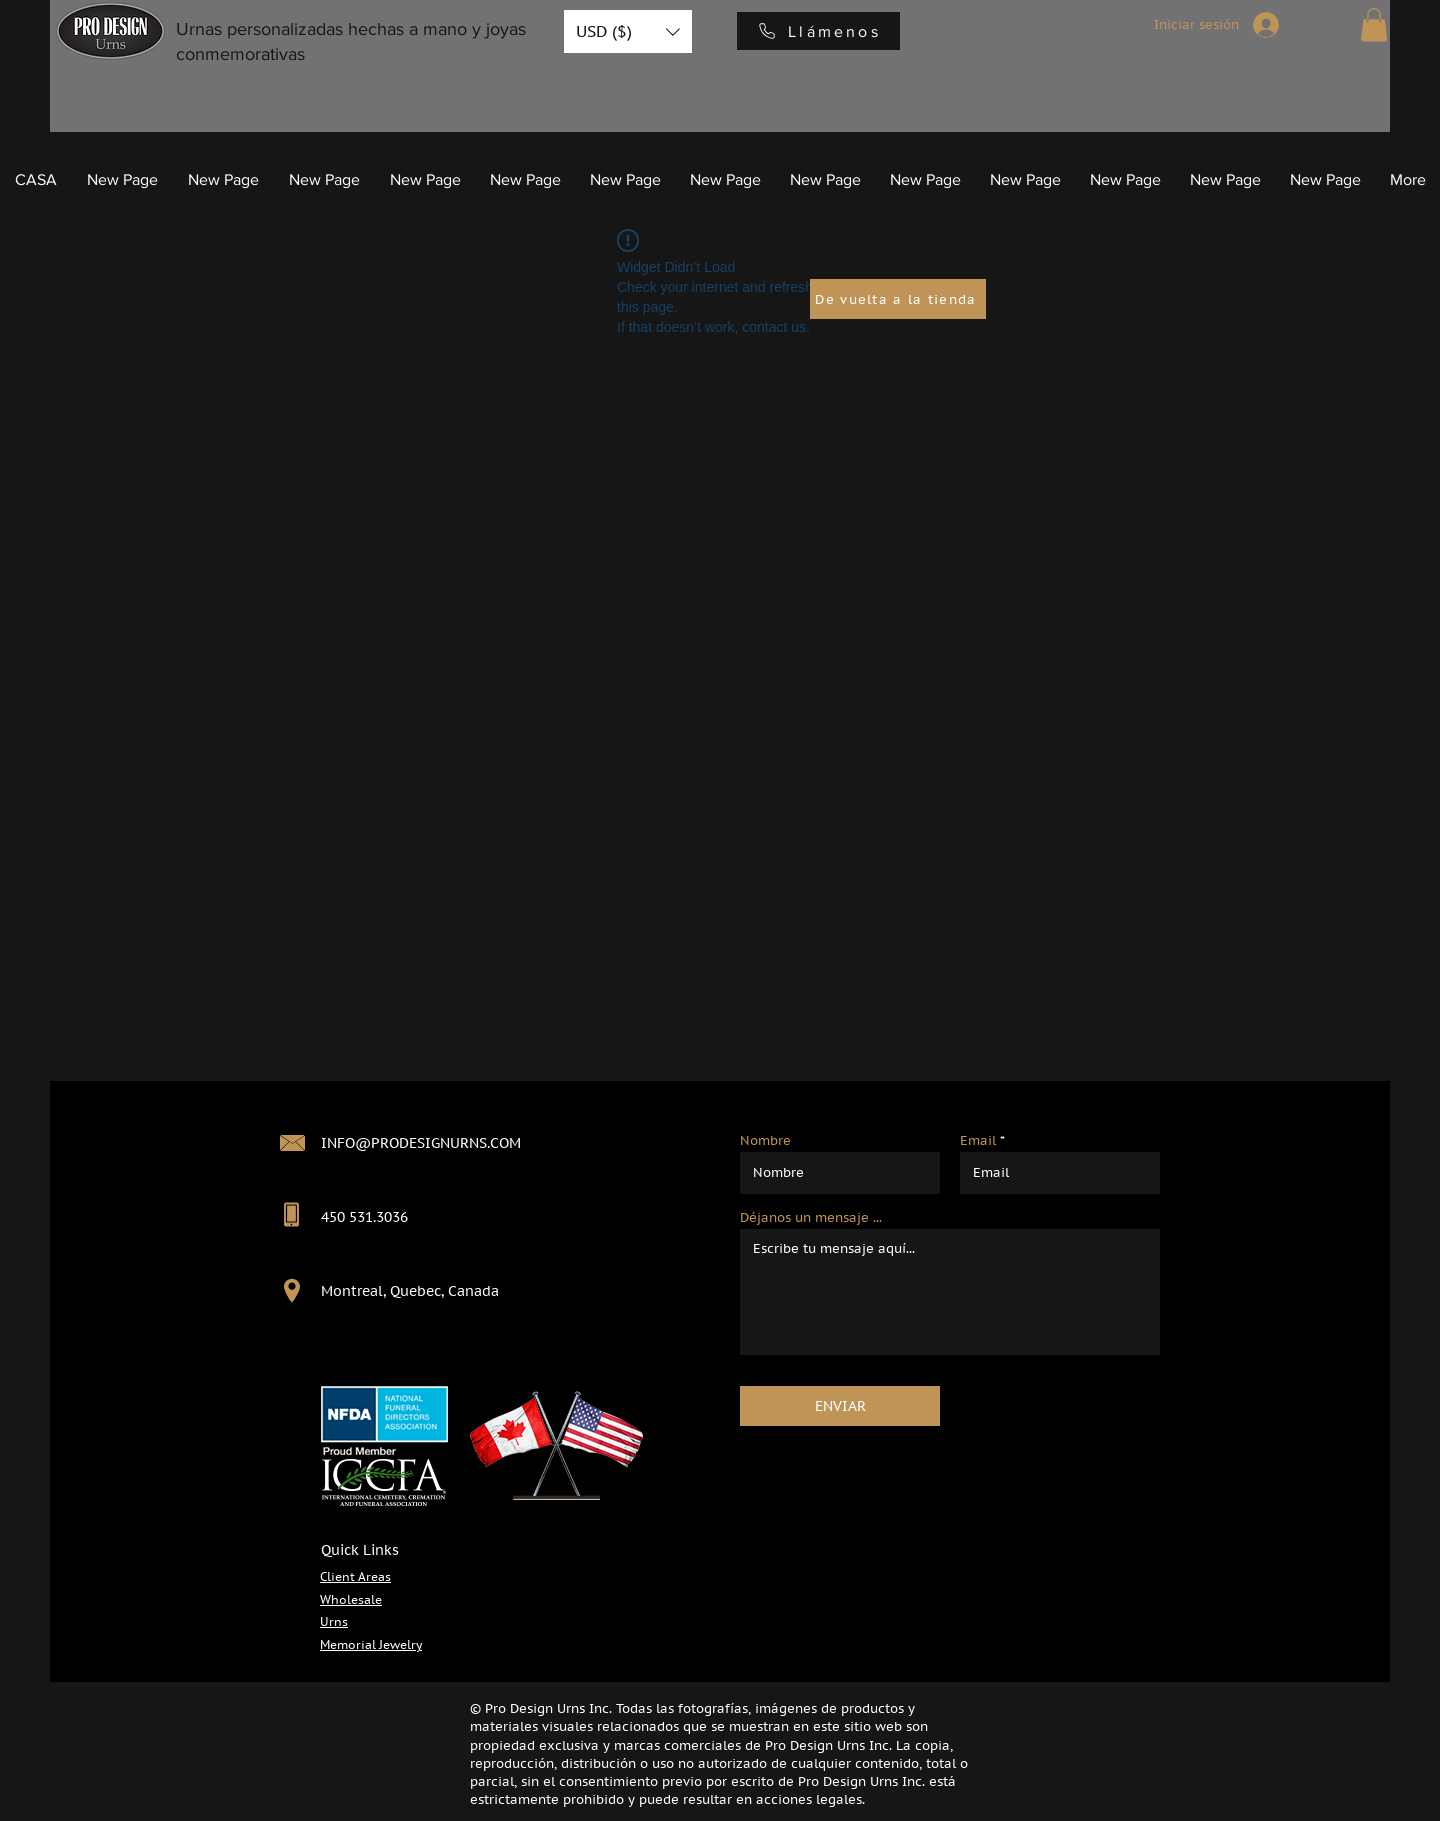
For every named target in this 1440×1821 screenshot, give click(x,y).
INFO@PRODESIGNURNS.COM (421, 1143)
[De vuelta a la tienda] (898, 299)
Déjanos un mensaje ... (811, 1217)
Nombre (765, 1140)
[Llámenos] (818, 31)
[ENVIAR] (840, 1406)
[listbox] (628, 31)
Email (978, 1140)
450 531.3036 (364, 1217)
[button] (628, 31)
